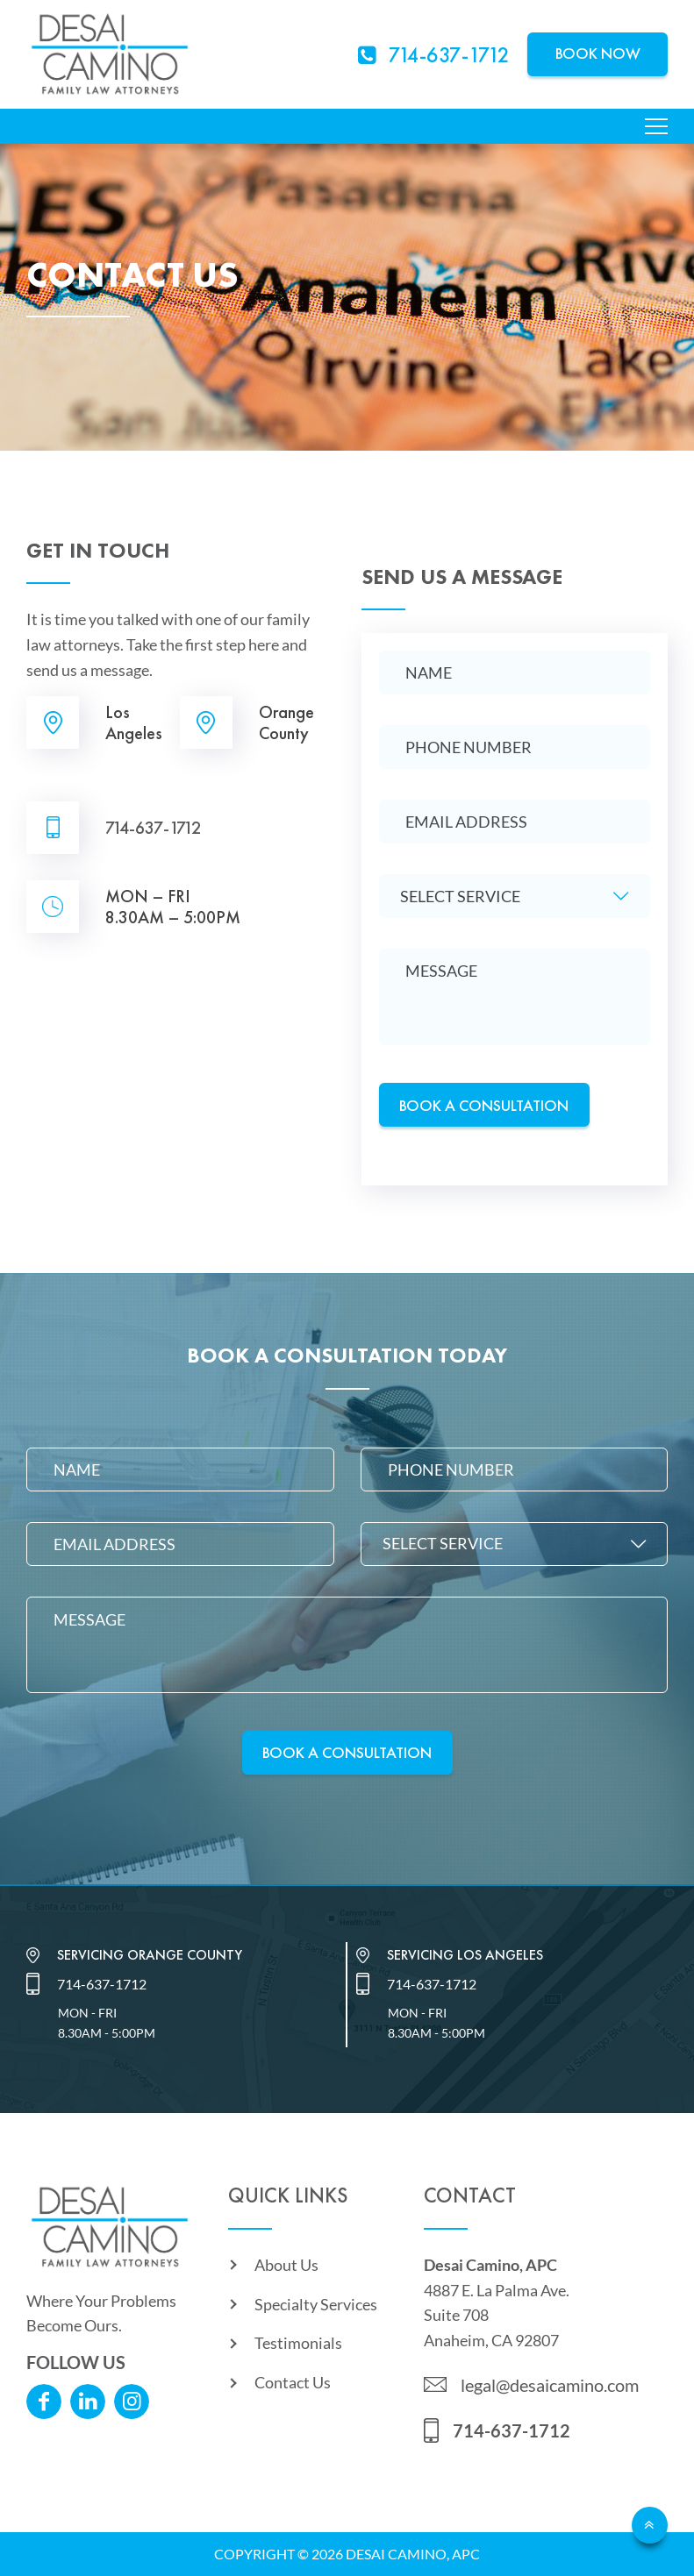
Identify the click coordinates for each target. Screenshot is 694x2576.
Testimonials (298, 2342)
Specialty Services (315, 2304)
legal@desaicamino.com (550, 2384)
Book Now (597, 53)
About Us (286, 2264)
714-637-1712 (153, 827)
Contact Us (292, 2382)
